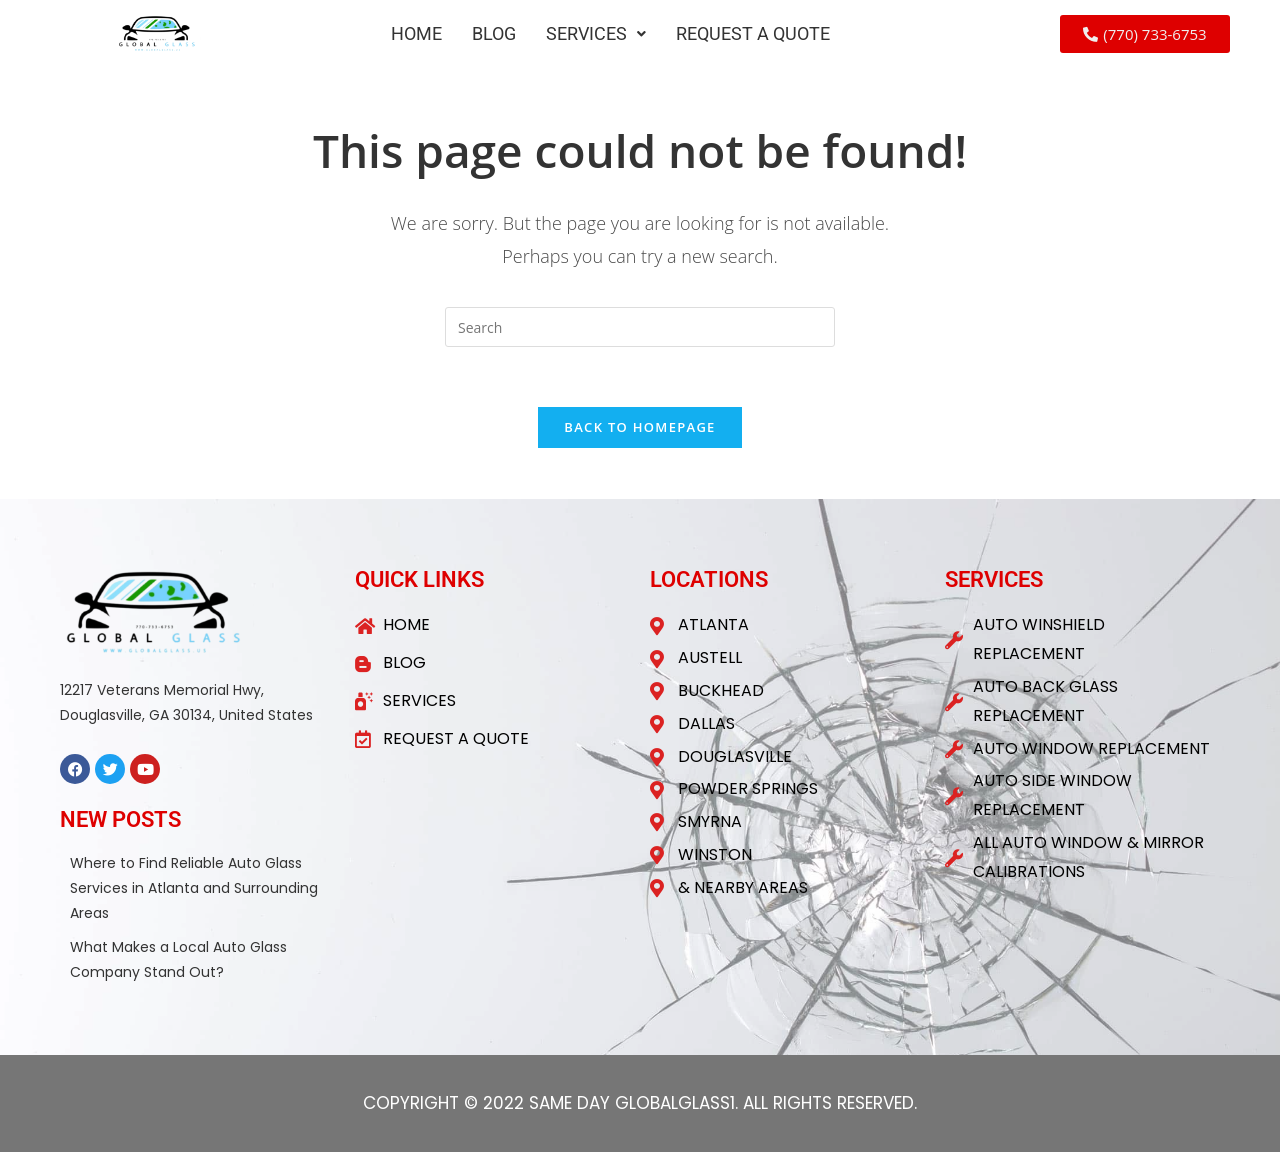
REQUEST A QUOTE (753, 33)
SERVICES (596, 33)
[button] (596, 34)
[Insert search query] (640, 327)
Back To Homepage (639, 428)
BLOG (494, 33)
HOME (416, 33)
